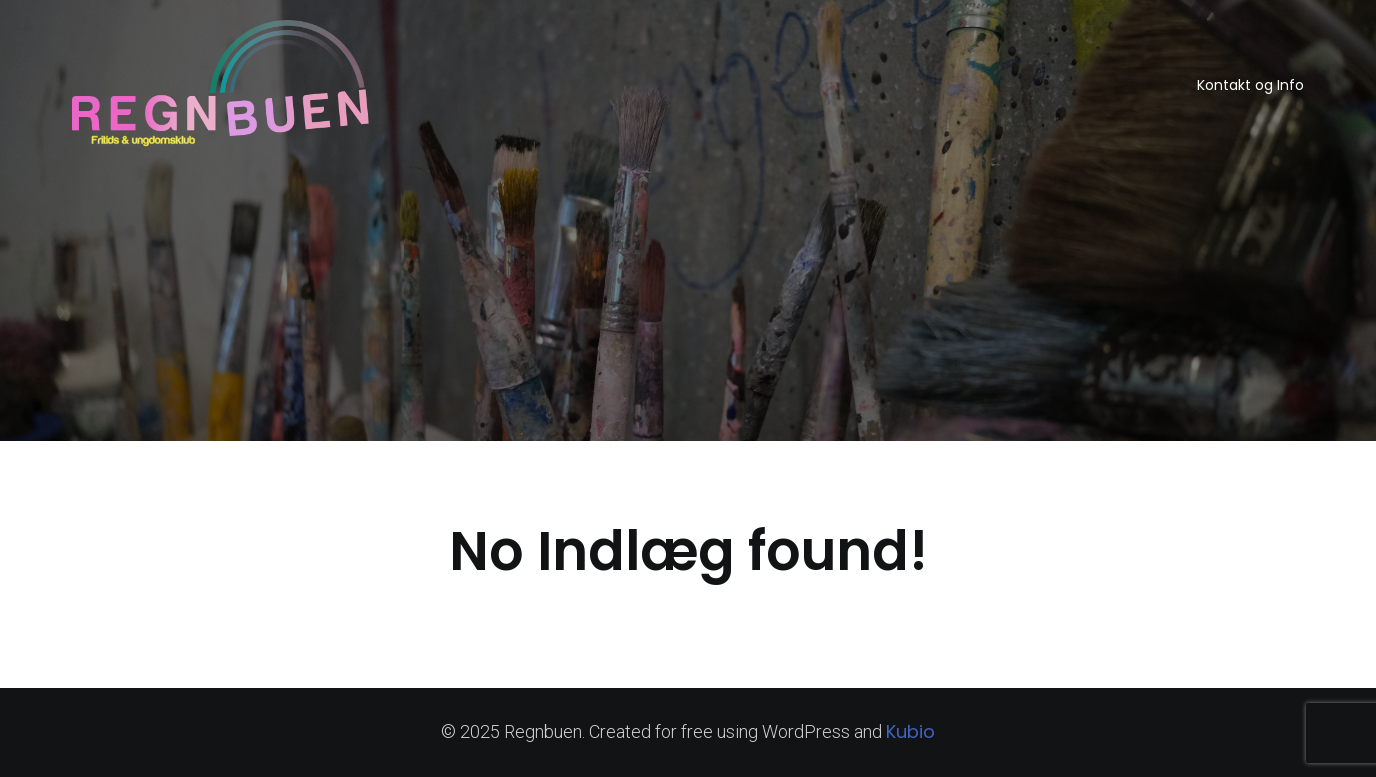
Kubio (910, 731)
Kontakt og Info (1250, 85)
